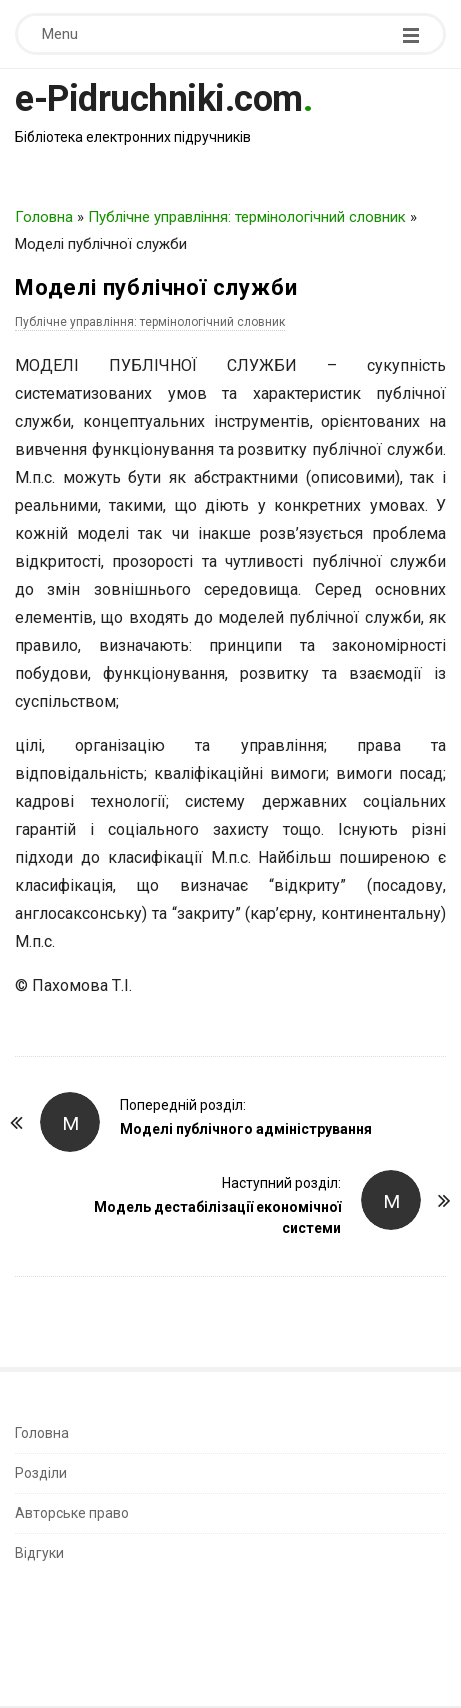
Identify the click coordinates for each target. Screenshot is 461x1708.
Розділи (41, 1473)
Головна (44, 217)
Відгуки (39, 1553)
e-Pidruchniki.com (159, 99)
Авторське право (72, 1513)
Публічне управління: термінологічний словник (247, 217)
